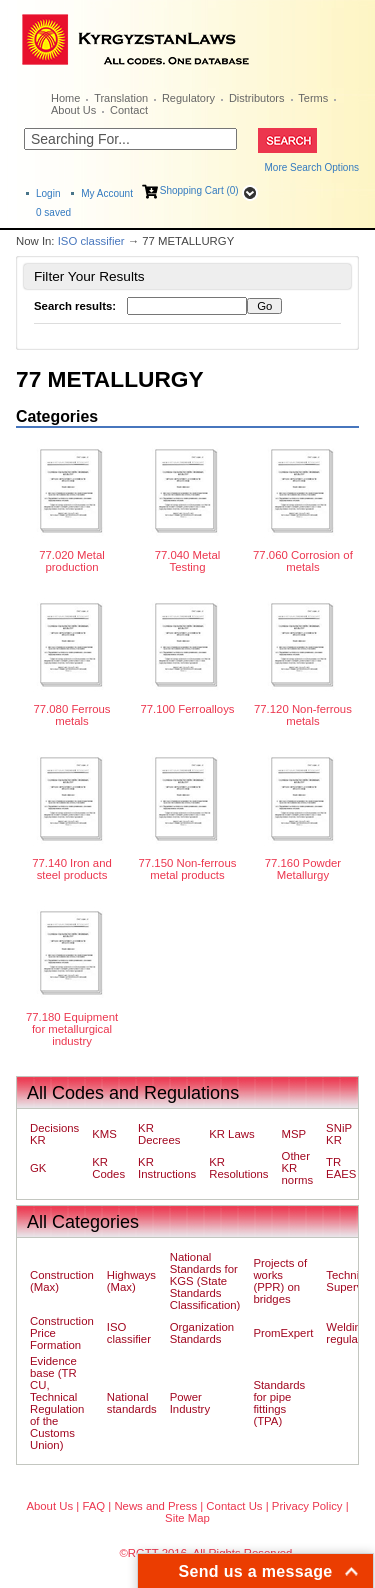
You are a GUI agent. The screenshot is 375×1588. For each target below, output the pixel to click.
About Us (73, 110)
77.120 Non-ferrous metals (303, 715)
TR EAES (341, 1168)
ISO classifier (91, 241)
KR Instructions (167, 1168)
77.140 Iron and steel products (72, 869)
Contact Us (234, 1506)
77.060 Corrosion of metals (303, 561)
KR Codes (108, 1168)
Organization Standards (202, 1333)
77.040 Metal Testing (188, 561)
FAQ (93, 1506)
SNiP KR (339, 1134)
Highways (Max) (131, 1281)
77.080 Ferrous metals (71, 715)
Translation (121, 98)
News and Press (155, 1506)
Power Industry (190, 1403)
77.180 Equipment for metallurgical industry (72, 1029)
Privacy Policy (307, 1506)
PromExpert (283, 1333)
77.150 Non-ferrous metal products (188, 869)
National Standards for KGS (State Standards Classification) (205, 1281)
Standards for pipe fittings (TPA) (279, 1403)
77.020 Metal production (72, 561)
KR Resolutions (238, 1168)
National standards (132, 1403)
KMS (104, 1134)
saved (53, 212)
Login (48, 193)
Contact (129, 110)
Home (65, 98)
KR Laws (231, 1134)
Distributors (257, 98)
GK (38, 1168)
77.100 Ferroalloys (187, 709)
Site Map (187, 1518)
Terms (313, 98)
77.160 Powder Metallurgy (303, 869)
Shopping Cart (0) (199, 190)
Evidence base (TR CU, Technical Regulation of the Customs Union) (57, 1403)
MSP (294, 1134)
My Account (107, 193)
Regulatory (188, 98)
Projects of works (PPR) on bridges (280, 1281)
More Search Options (312, 167)
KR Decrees (159, 1134)
